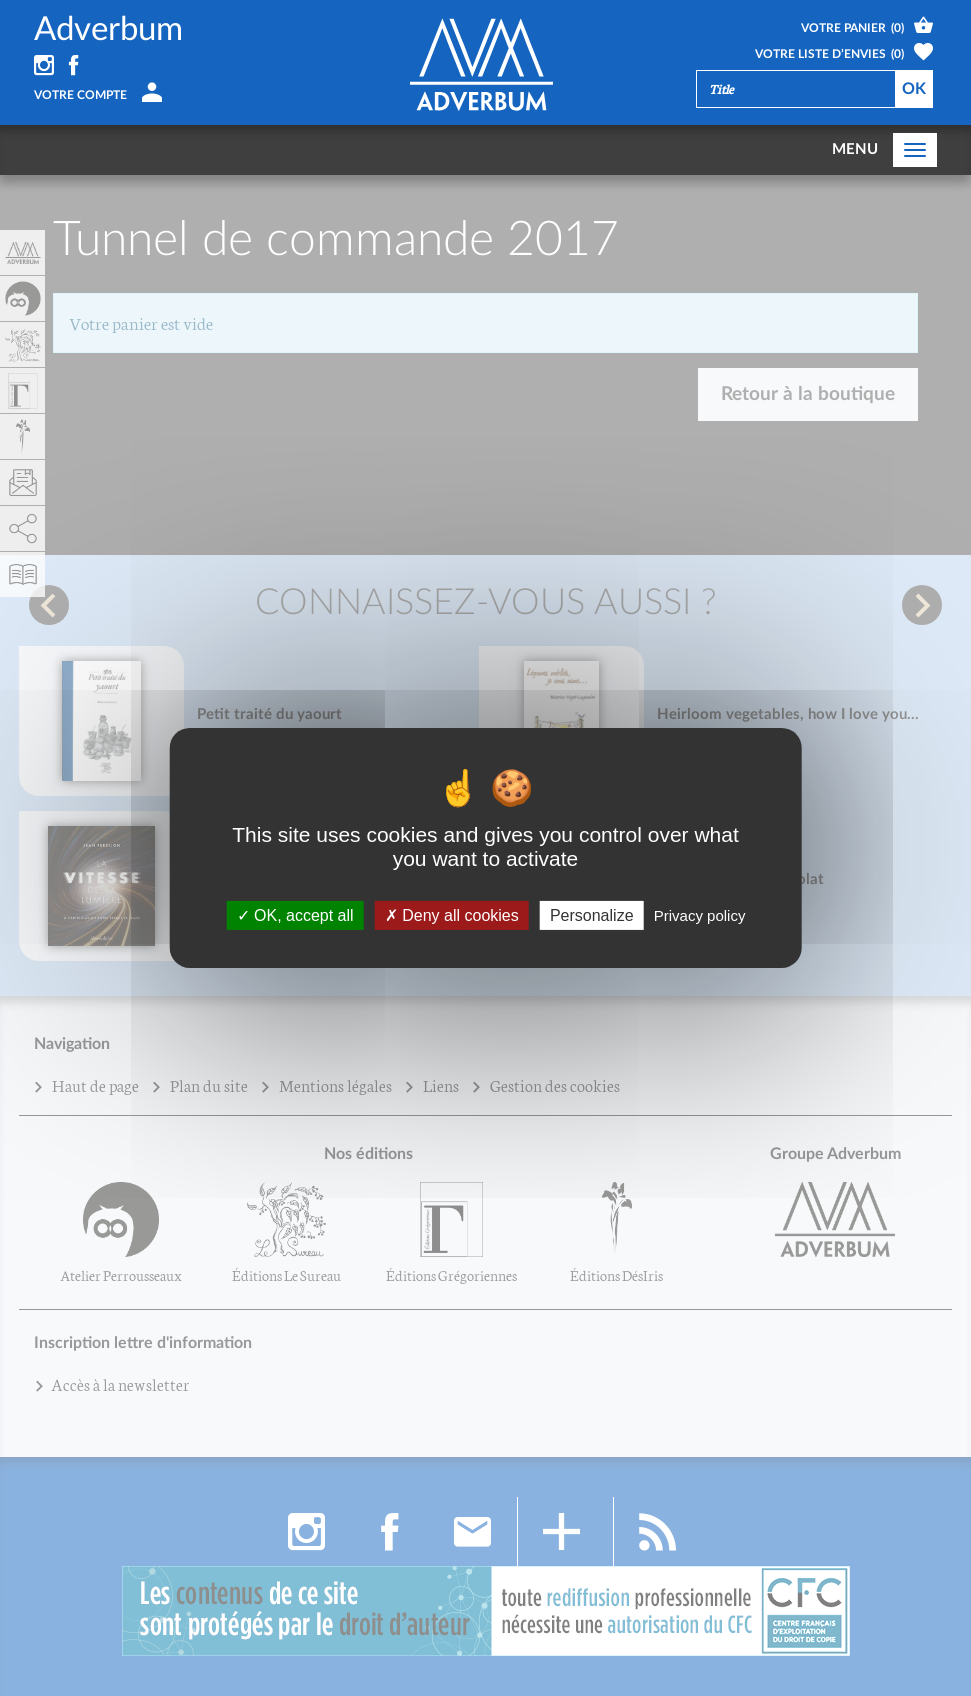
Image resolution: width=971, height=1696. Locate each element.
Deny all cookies (452, 915)
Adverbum (108, 29)
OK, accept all (295, 915)
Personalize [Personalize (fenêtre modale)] (592, 915)
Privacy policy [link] (700, 915)
